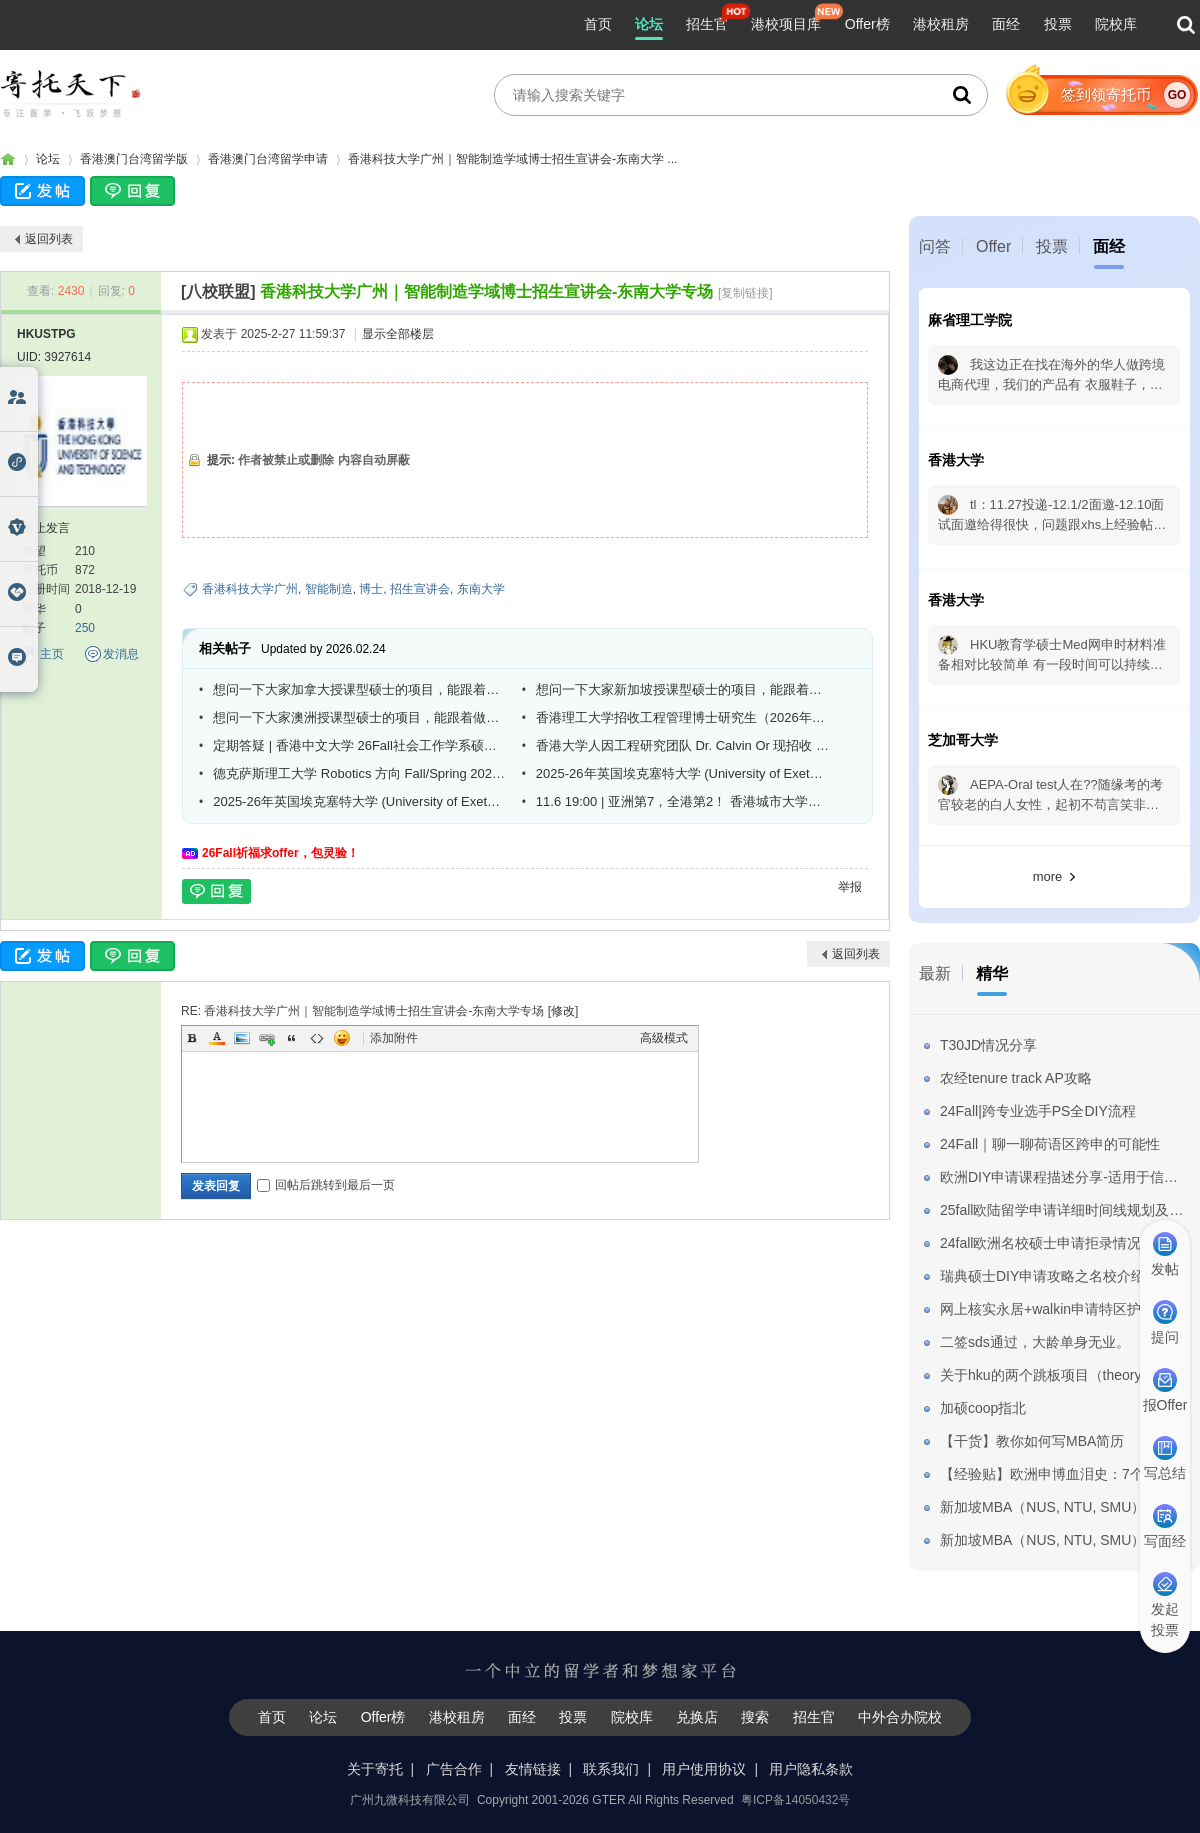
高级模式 (664, 1038)
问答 (935, 246)
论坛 (649, 24)
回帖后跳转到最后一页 (326, 1185)
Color (217, 1038)
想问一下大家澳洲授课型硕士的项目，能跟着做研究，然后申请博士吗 (360, 717)
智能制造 (329, 589)
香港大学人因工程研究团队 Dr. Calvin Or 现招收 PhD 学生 (683, 745)
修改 (563, 1011)
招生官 (707, 24)
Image (242, 1038)
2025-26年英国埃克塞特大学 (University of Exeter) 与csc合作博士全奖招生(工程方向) (683, 773)
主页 (52, 654)
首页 (598, 24)
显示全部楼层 (398, 334)
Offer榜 (867, 24)
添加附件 (394, 1038)
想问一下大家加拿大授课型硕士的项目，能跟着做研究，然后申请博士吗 (360, 689)
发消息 (121, 654)
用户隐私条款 (811, 1769)
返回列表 (49, 239)
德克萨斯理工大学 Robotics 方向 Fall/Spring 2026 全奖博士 (360, 773)
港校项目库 (786, 24)
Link (267, 1038)
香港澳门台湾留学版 (134, 159)
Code (317, 1038)
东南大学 (481, 589)
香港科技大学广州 (250, 589)
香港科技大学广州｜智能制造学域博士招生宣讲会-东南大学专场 (486, 291)
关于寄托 (375, 1769)
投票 (1058, 24)
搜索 (755, 1717)
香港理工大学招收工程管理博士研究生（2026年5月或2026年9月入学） (683, 717)
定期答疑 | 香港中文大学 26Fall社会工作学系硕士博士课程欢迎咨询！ (360, 745)
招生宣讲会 (420, 589)
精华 (992, 973)
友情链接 (533, 1769)
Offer (993, 246)
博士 (371, 589)
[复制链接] (745, 293)
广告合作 (454, 1769)
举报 (850, 887)
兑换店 (697, 1717)
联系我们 (611, 1769)
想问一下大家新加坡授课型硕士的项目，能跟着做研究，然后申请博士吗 (683, 689)
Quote (292, 1038)
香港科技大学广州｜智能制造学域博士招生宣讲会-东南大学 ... (512, 159)
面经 (1006, 24)
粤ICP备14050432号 (795, 1800)
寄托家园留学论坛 (8, 159)
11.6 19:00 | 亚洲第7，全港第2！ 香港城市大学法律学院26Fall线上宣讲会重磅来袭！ (683, 801)
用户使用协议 (704, 1769)
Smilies (342, 1038)
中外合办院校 (900, 1717)
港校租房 (941, 24)
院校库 (1116, 24)
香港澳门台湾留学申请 (268, 159)
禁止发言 (46, 528)
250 (85, 628)
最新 (935, 973)
